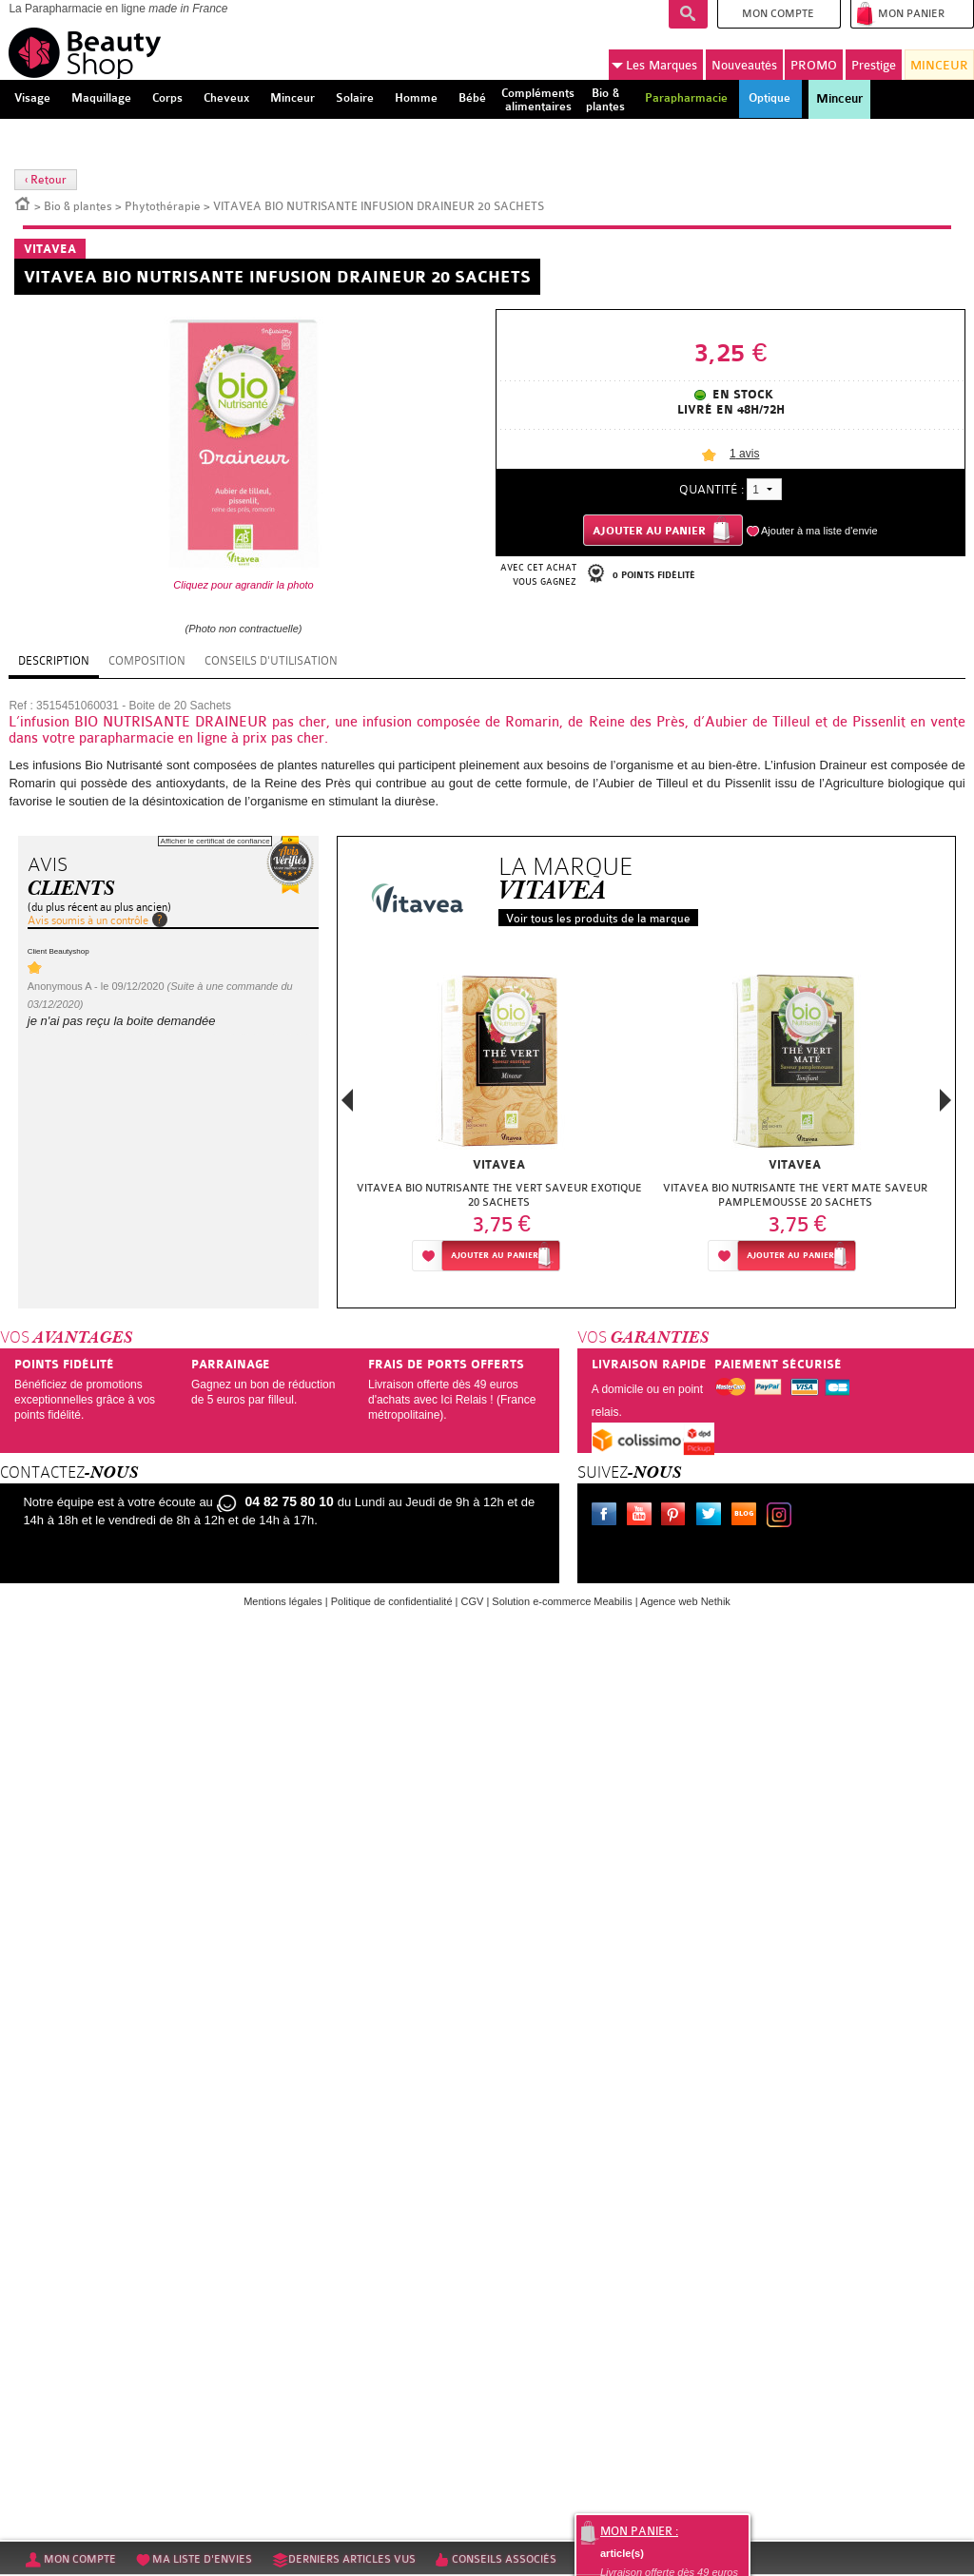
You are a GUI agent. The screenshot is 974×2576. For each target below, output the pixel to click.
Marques (654, 65)
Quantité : (711, 489)
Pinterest (677, 1516)
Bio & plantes (78, 206)
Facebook (608, 1516)
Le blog (747, 1516)
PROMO (813, 65)
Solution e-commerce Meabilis (562, 1601)
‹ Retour (46, 179)
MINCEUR (939, 65)
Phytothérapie (163, 206)
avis (744, 453)
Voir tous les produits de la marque (598, 918)
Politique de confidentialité (392, 1601)
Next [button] (945, 1100)
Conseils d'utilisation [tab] (271, 661)
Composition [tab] (146, 661)
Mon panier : (639, 2531)
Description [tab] (53, 661)
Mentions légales (283, 1601)
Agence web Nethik (685, 1601)
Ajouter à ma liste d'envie (819, 530)
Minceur (839, 99)
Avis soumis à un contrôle (88, 920)
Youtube (643, 1516)
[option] (499, 1124)
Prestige (873, 65)
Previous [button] (347, 1105)
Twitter (712, 1516)
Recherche (688, 14)
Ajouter (494, 1255)
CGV (472, 1601)
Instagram (783, 1516)
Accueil (22, 202)
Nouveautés (744, 65)
